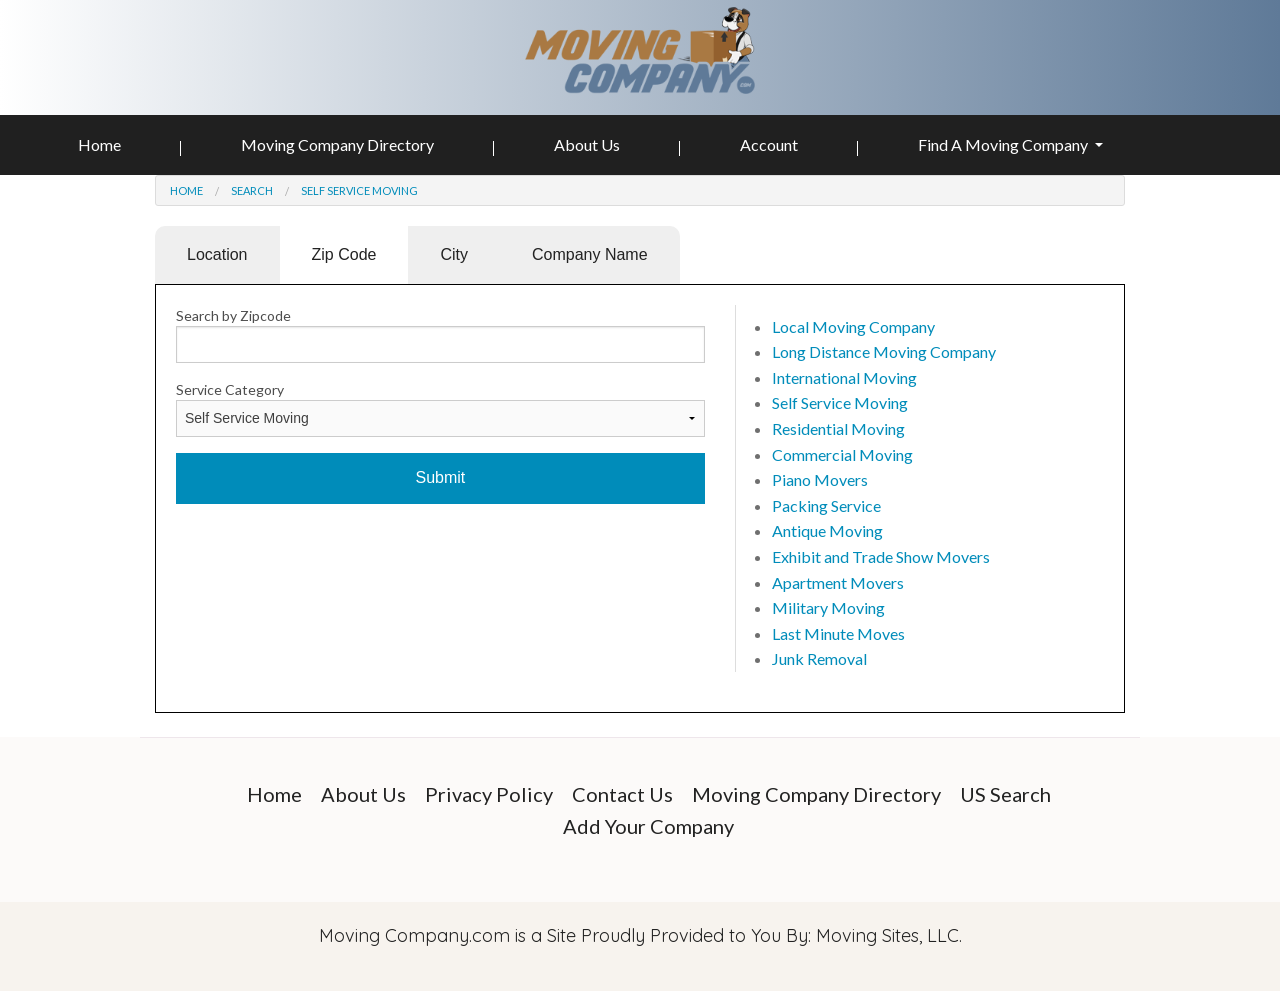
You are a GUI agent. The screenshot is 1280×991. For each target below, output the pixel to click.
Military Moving (828, 607)
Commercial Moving (842, 454)
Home (99, 144)
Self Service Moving (359, 190)
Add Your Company (648, 826)
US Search (1005, 794)
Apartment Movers (838, 582)
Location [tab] (217, 254)
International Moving (844, 377)
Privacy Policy (489, 794)
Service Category (230, 389)
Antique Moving (827, 530)
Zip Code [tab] (344, 254)
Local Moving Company (853, 326)
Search (252, 190)
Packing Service (826, 505)
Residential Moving (838, 428)
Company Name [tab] (590, 254)
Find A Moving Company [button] (1004, 144)
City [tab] (454, 254)
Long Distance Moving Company (884, 351)
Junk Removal (819, 658)
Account (769, 144)
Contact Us (622, 794)
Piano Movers (820, 479)
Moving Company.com (414, 935)
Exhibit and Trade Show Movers (881, 556)
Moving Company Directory (337, 144)
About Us (587, 144)
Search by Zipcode (233, 315)
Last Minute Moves (838, 633)
